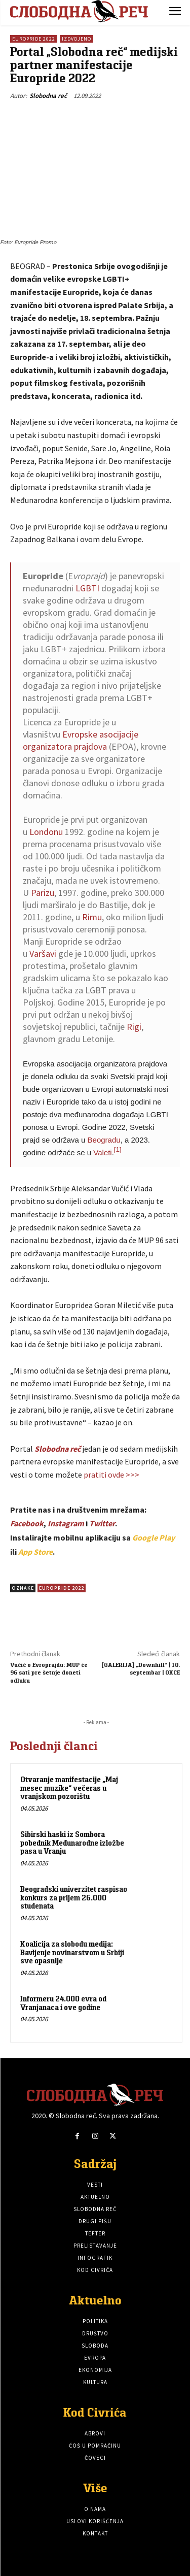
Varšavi (42, 953)
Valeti (102, 1152)
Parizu (42, 892)
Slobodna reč (48, 95)
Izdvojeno (76, 39)
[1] (118, 1149)
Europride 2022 (33, 39)
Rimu (92, 917)
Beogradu (104, 1139)
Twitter (102, 1523)
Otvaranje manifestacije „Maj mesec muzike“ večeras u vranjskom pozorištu (69, 1787)
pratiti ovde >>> (111, 1474)
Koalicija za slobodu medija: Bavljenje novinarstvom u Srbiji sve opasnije (72, 1952)
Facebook (27, 1523)
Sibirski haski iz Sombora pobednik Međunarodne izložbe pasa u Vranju (72, 1842)
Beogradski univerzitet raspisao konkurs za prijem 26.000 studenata (73, 1897)
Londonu (46, 832)
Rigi (134, 1026)
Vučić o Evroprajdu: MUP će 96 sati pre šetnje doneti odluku (49, 1672)
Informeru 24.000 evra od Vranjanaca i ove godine (63, 2003)
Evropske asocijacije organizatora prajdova (80, 740)
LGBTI (87, 588)
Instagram (66, 1523)
